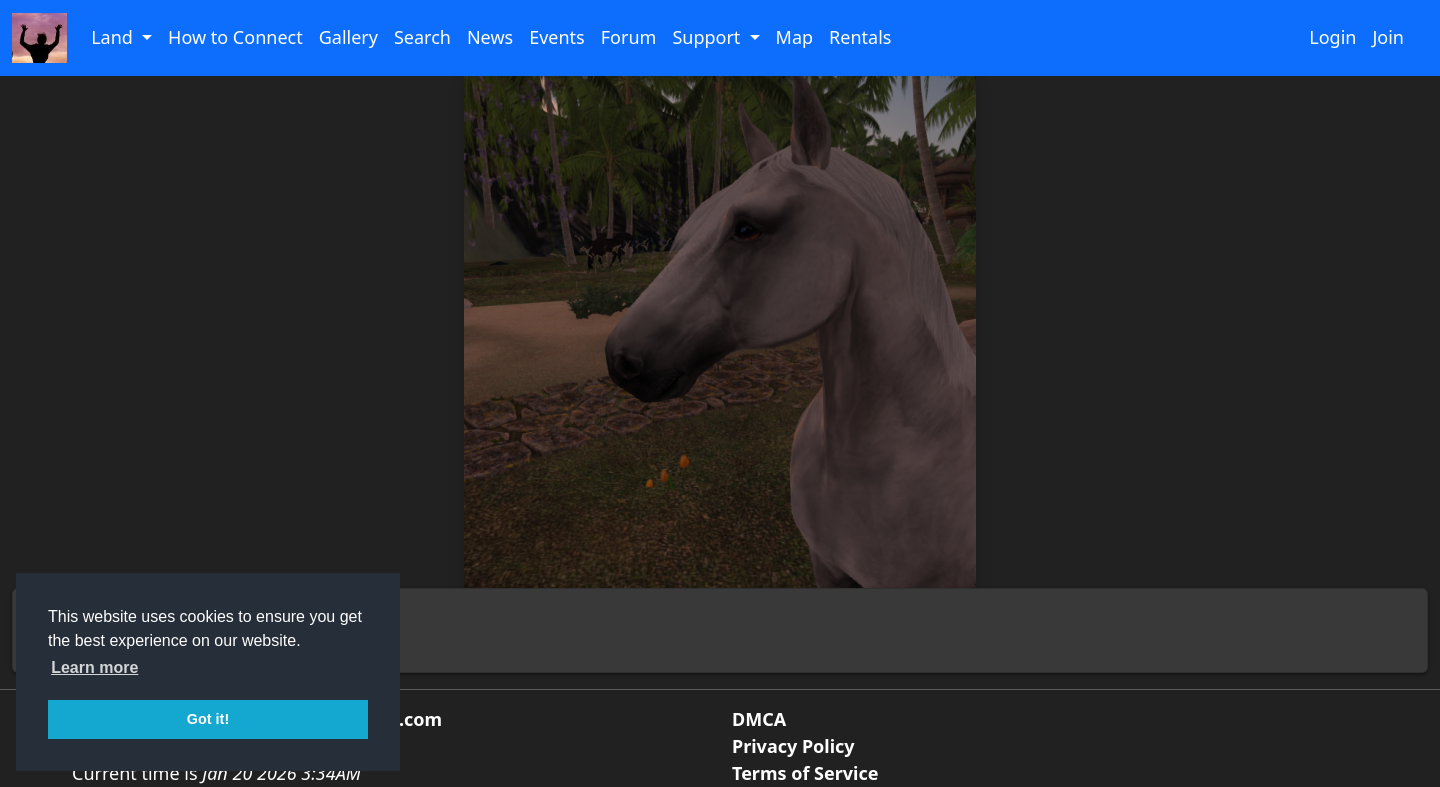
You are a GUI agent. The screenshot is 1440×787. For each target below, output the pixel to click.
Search (422, 37)
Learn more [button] (94, 667)
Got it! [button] (208, 719)
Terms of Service (805, 773)
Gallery (348, 37)
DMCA (759, 719)
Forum (629, 37)
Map (795, 37)
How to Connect (235, 37)
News (490, 37)
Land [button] (114, 37)
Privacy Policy (793, 746)
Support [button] (708, 37)
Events (557, 37)
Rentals (860, 37)
